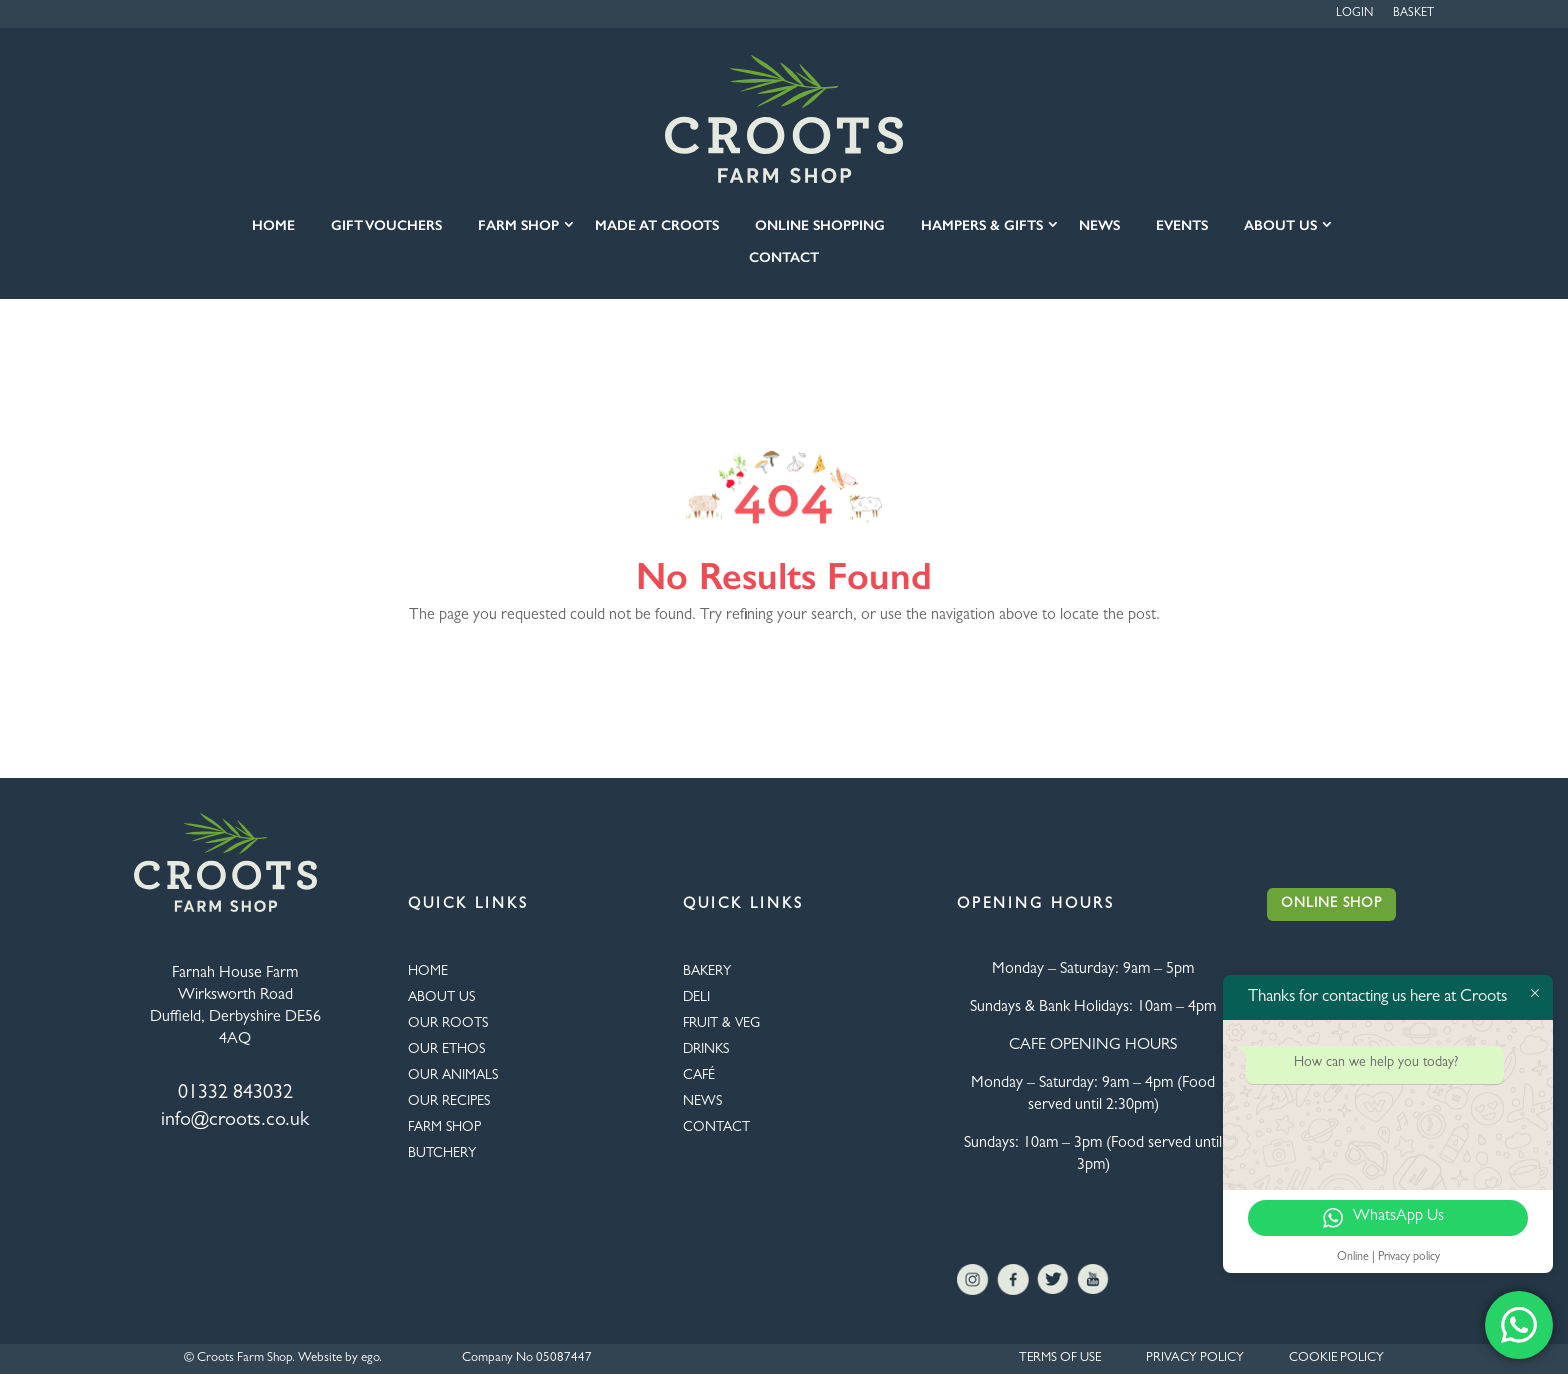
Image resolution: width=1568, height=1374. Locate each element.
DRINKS (706, 1050)
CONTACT (716, 1128)
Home (273, 225)
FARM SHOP (444, 1128)
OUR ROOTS (448, 1024)
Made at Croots (657, 225)
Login (1354, 14)
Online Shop (1331, 904)
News (1099, 225)
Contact (784, 257)
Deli (696, 998)
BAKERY (707, 972)
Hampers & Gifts (982, 225)
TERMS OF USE (1060, 1358)
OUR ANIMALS (453, 1076)
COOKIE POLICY (1336, 1358)
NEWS (702, 1102)
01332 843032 (235, 1094)
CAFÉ (699, 1076)
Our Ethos (446, 1050)
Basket (1413, 14)
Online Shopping (820, 225)
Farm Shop (518, 225)
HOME (428, 972)
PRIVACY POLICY (1195, 1358)
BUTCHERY (442, 1154)
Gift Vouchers (386, 225)
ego (370, 1358)
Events (1182, 225)
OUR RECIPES (449, 1102)
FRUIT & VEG (721, 1024)
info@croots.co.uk (235, 1121)
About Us (1280, 225)
